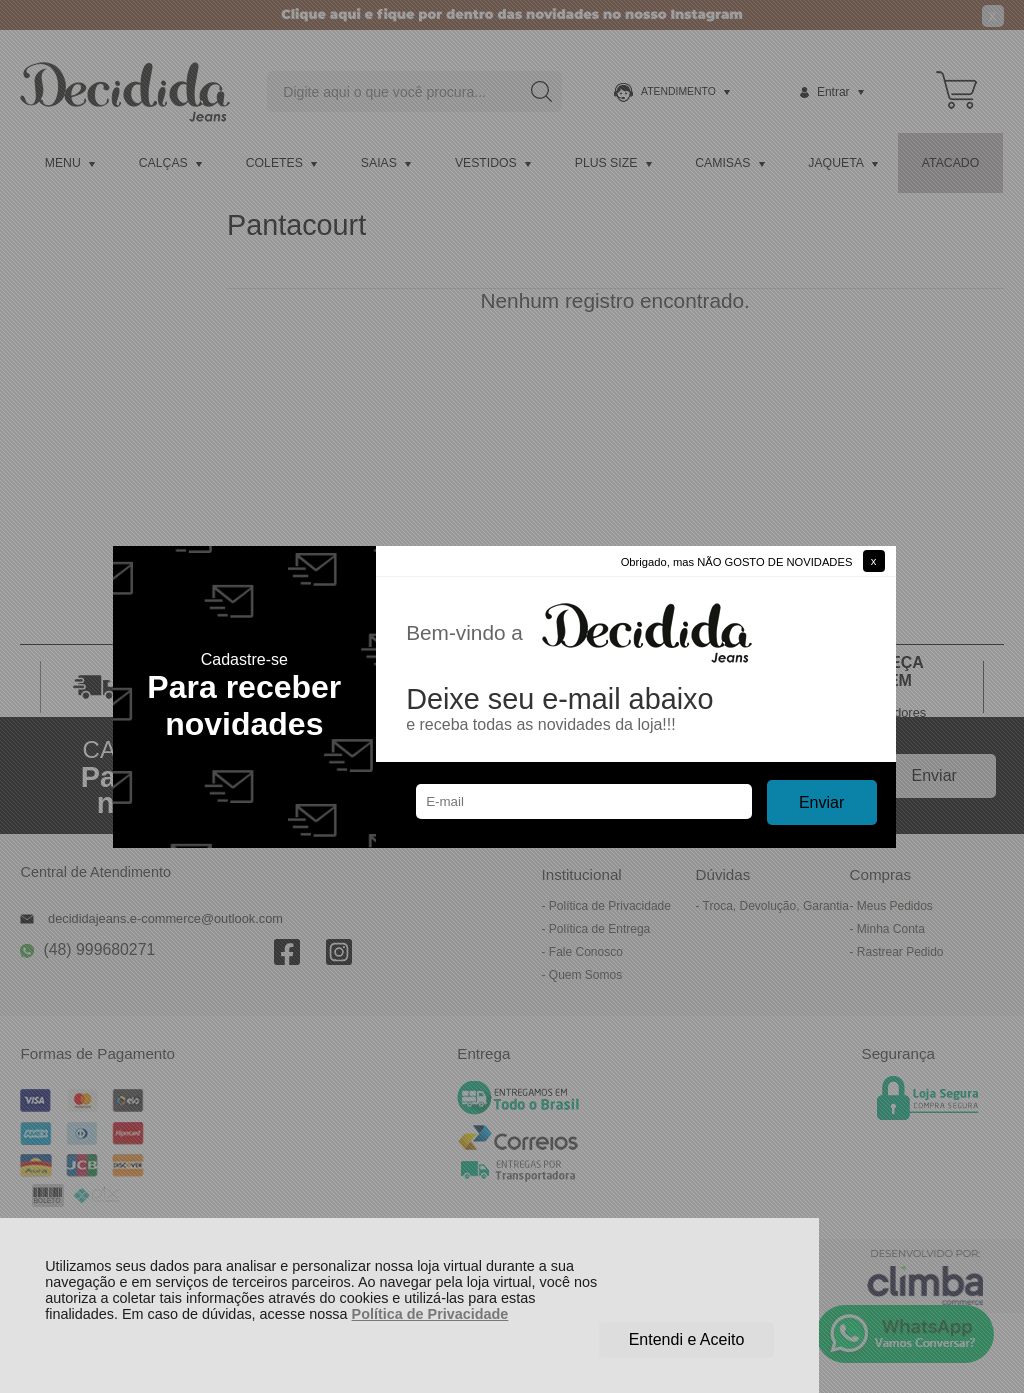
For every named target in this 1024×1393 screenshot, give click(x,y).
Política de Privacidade (430, 1314)
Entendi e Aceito (687, 1339)
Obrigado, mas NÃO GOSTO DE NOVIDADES (737, 562)
